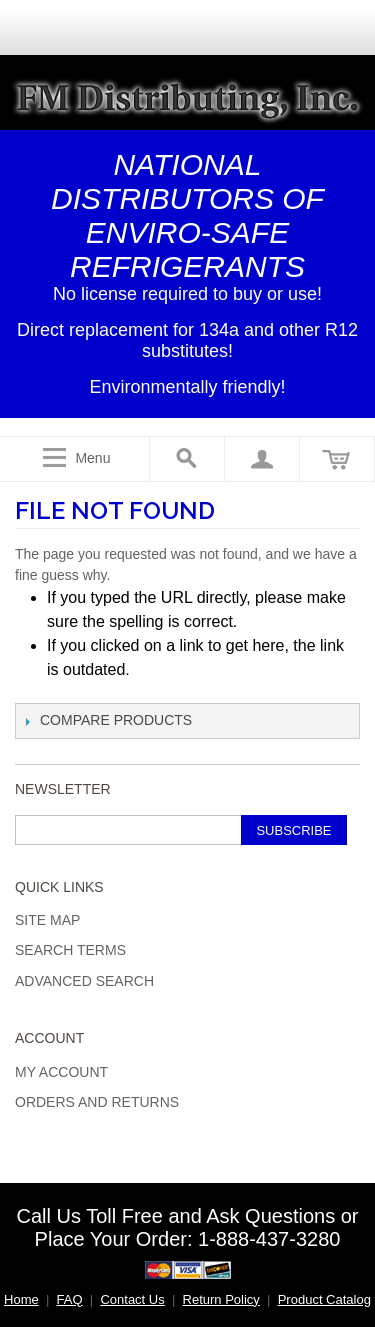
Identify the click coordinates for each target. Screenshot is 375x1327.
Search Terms (70, 950)
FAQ (70, 1299)
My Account (61, 1072)
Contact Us (132, 1299)
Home (21, 1299)
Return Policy (221, 1299)
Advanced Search (84, 981)
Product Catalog (324, 1299)
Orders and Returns (97, 1102)
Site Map (47, 920)
